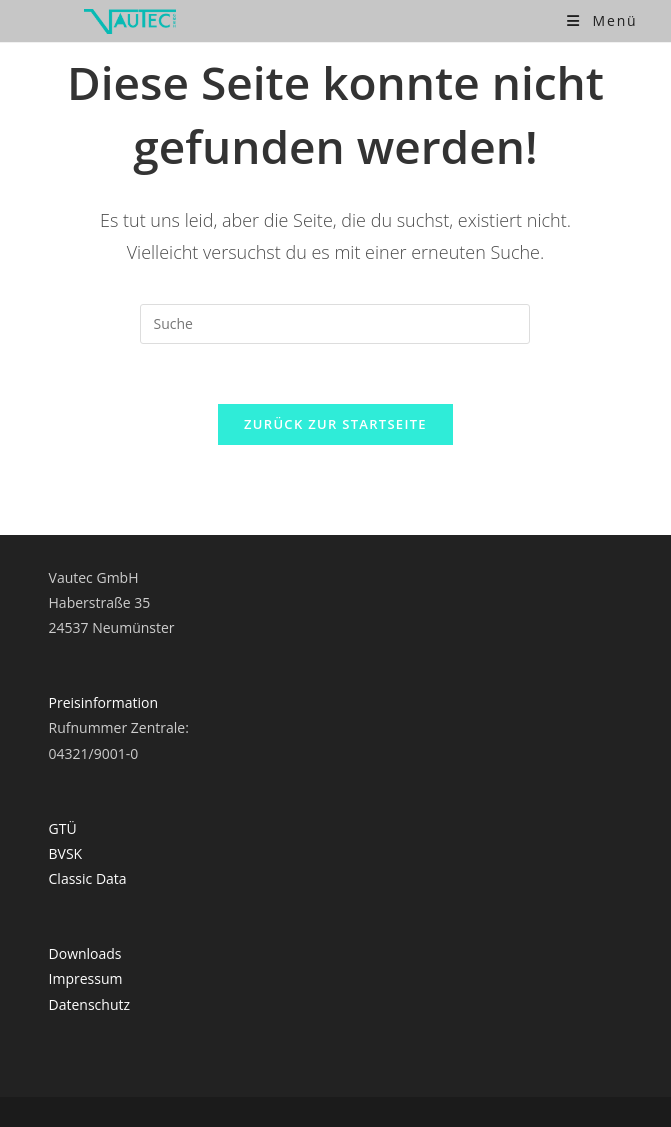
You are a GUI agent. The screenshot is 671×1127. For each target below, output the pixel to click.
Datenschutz (89, 1004)
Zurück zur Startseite (335, 424)
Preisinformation (103, 702)
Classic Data (88, 878)
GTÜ (63, 828)
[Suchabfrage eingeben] (335, 324)
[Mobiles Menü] (602, 20)
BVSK (66, 853)
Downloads (85, 953)
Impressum (86, 978)
